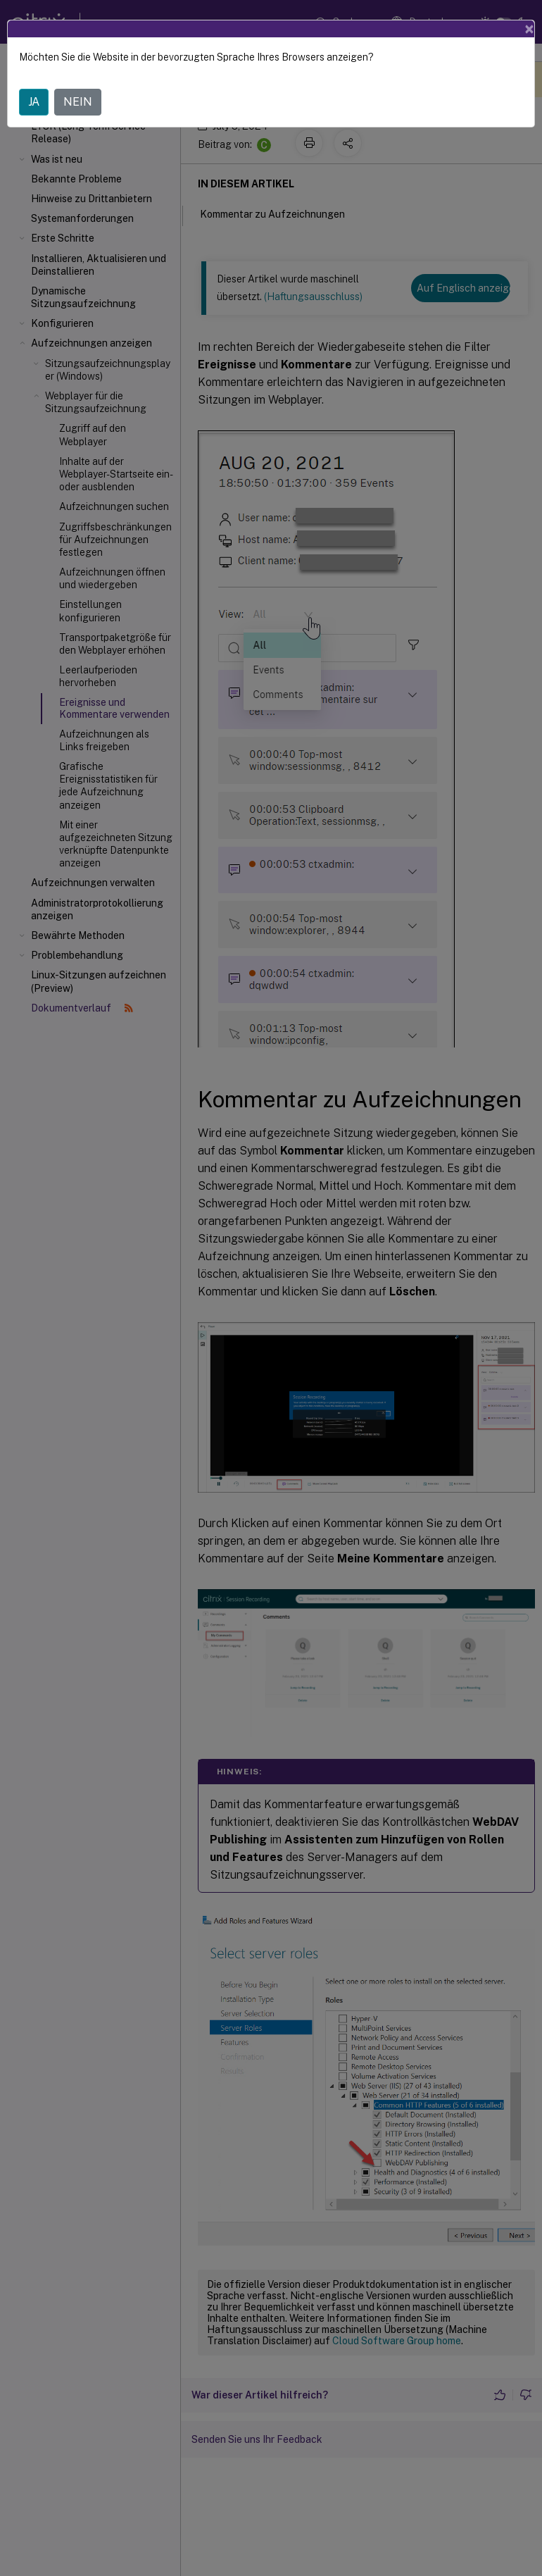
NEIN (77, 101)
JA (33, 101)
